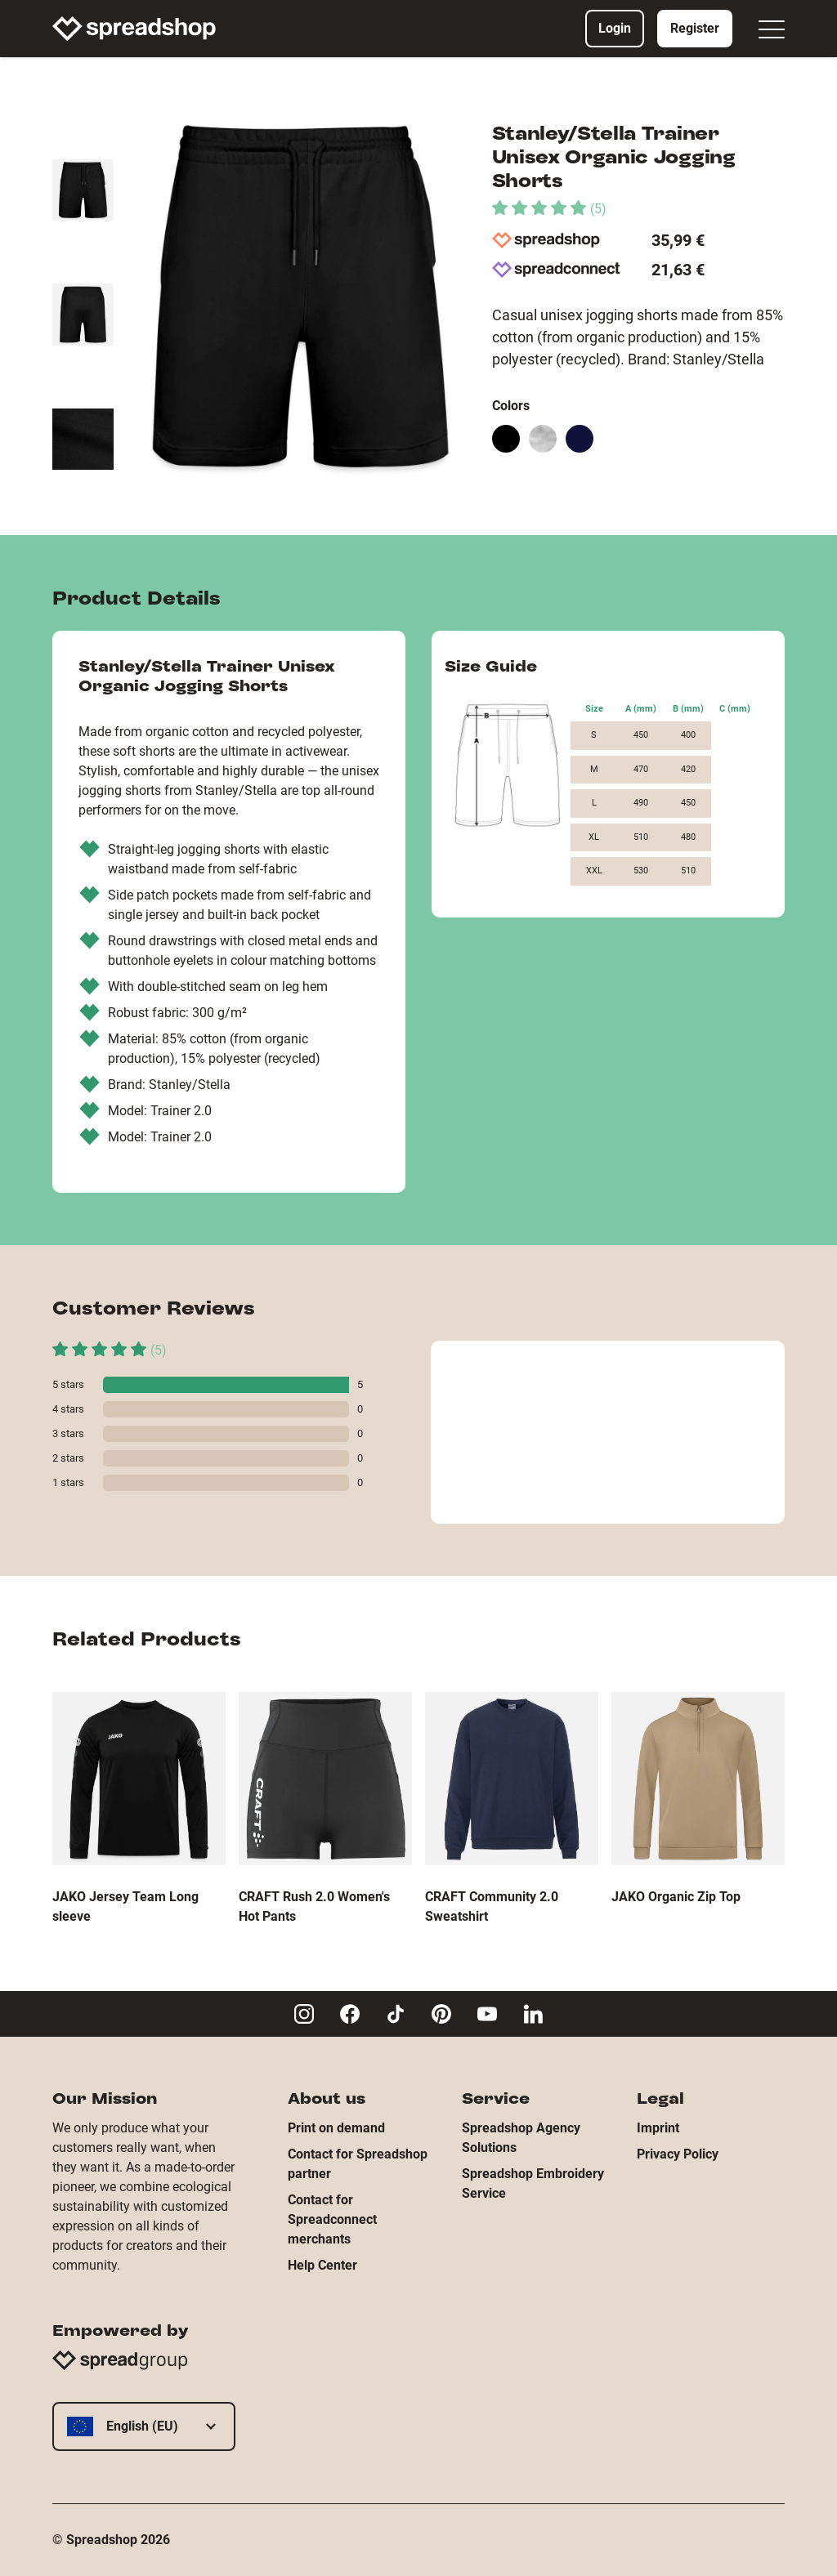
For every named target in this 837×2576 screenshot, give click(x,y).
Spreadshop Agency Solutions (521, 2137)
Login (614, 28)
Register (694, 28)
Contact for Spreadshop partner (357, 2163)
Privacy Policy (677, 2154)
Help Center (322, 2265)
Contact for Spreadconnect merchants (332, 2219)
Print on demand (336, 2128)
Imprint (658, 2128)
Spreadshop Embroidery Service (533, 2183)
